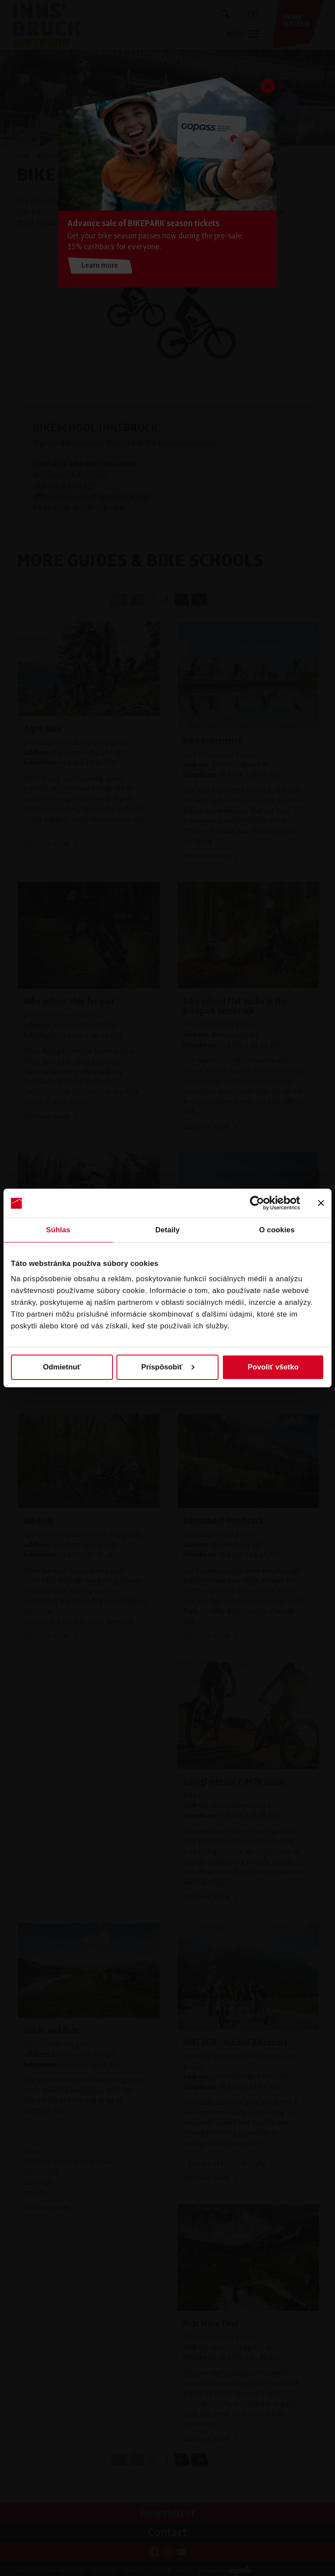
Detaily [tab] (167, 1230)
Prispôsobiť (168, 1367)
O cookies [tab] (276, 1230)
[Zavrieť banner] (321, 1203)
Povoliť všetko (273, 1367)
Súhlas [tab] (58, 1230)
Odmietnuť (62, 1367)
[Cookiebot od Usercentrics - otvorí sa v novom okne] (262, 1203)
